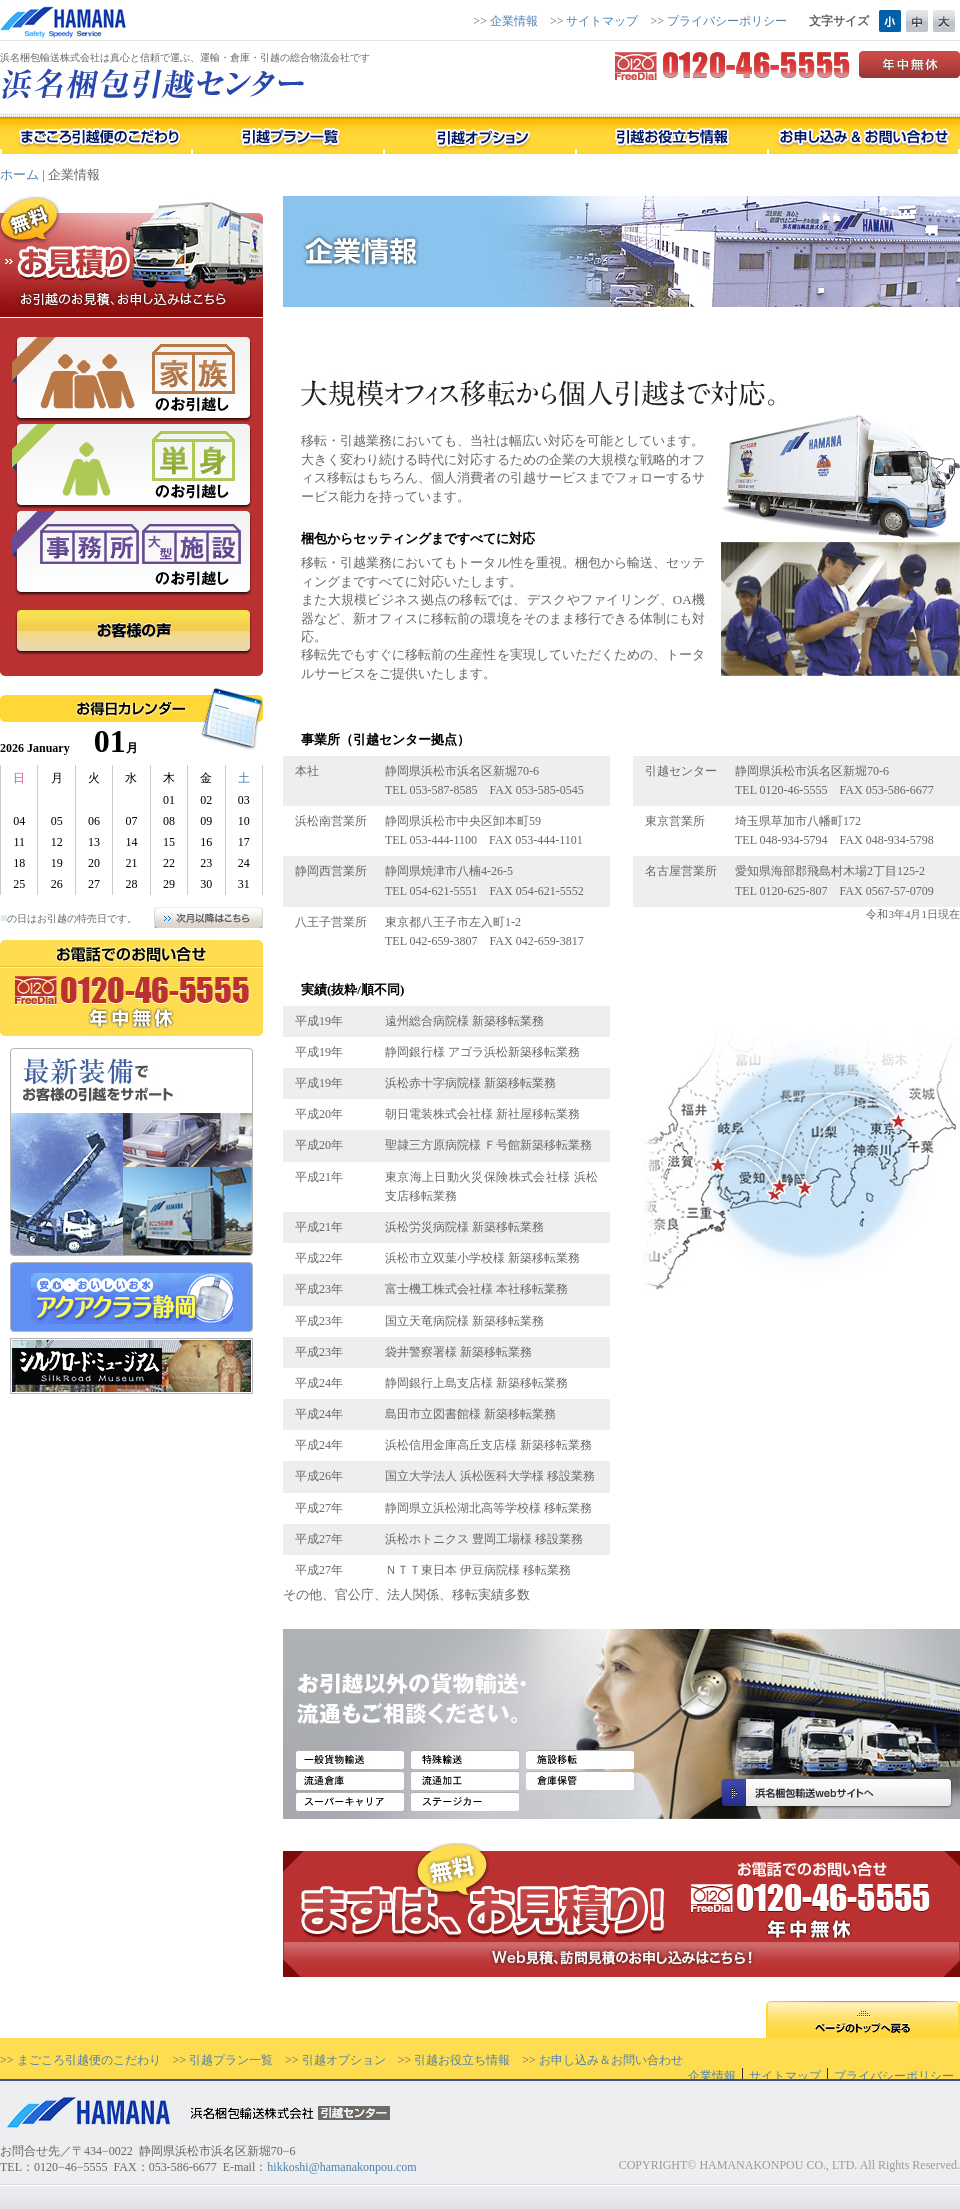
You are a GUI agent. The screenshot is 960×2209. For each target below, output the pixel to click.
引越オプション (344, 2060)
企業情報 (514, 21)
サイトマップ (602, 21)
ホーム (19, 174)
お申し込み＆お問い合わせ (611, 2060)
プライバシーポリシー (727, 21)
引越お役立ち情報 (462, 2060)
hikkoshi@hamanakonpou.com (341, 2167)
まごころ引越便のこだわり (89, 2060)
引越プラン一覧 (231, 2060)
